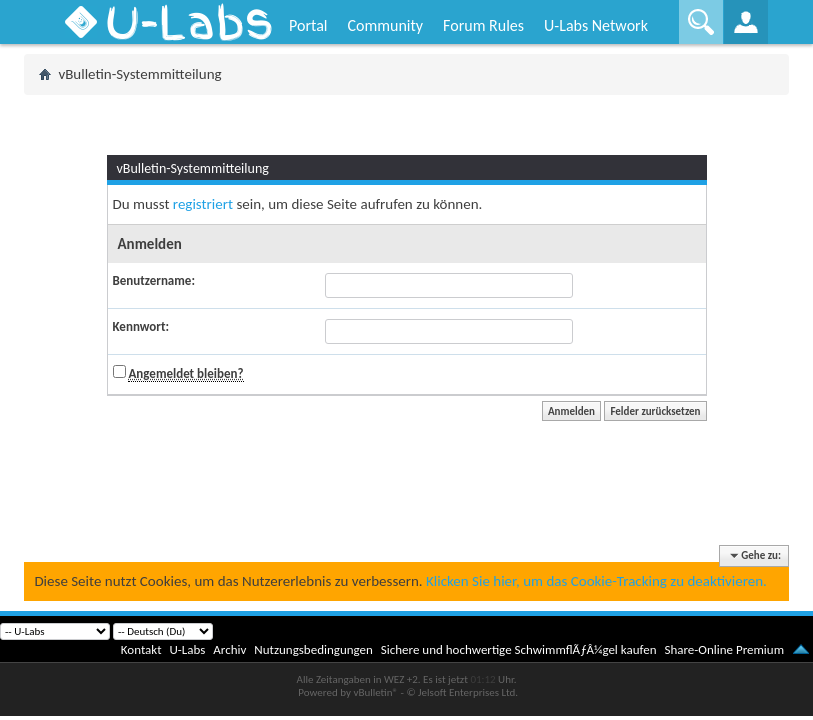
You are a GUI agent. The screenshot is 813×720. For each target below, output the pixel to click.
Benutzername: (154, 280)
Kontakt (141, 649)
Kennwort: (141, 326)
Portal (308, 25)
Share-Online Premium (724, 649)
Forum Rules (483, 25)
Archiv (229, 649)
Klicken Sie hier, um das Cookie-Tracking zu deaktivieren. (596, 581)
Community (385, 25)
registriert (203, 204)
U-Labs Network (596, 25)
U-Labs (188, 649)
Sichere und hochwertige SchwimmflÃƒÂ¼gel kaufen (519, 649)
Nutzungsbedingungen (313, 649)
